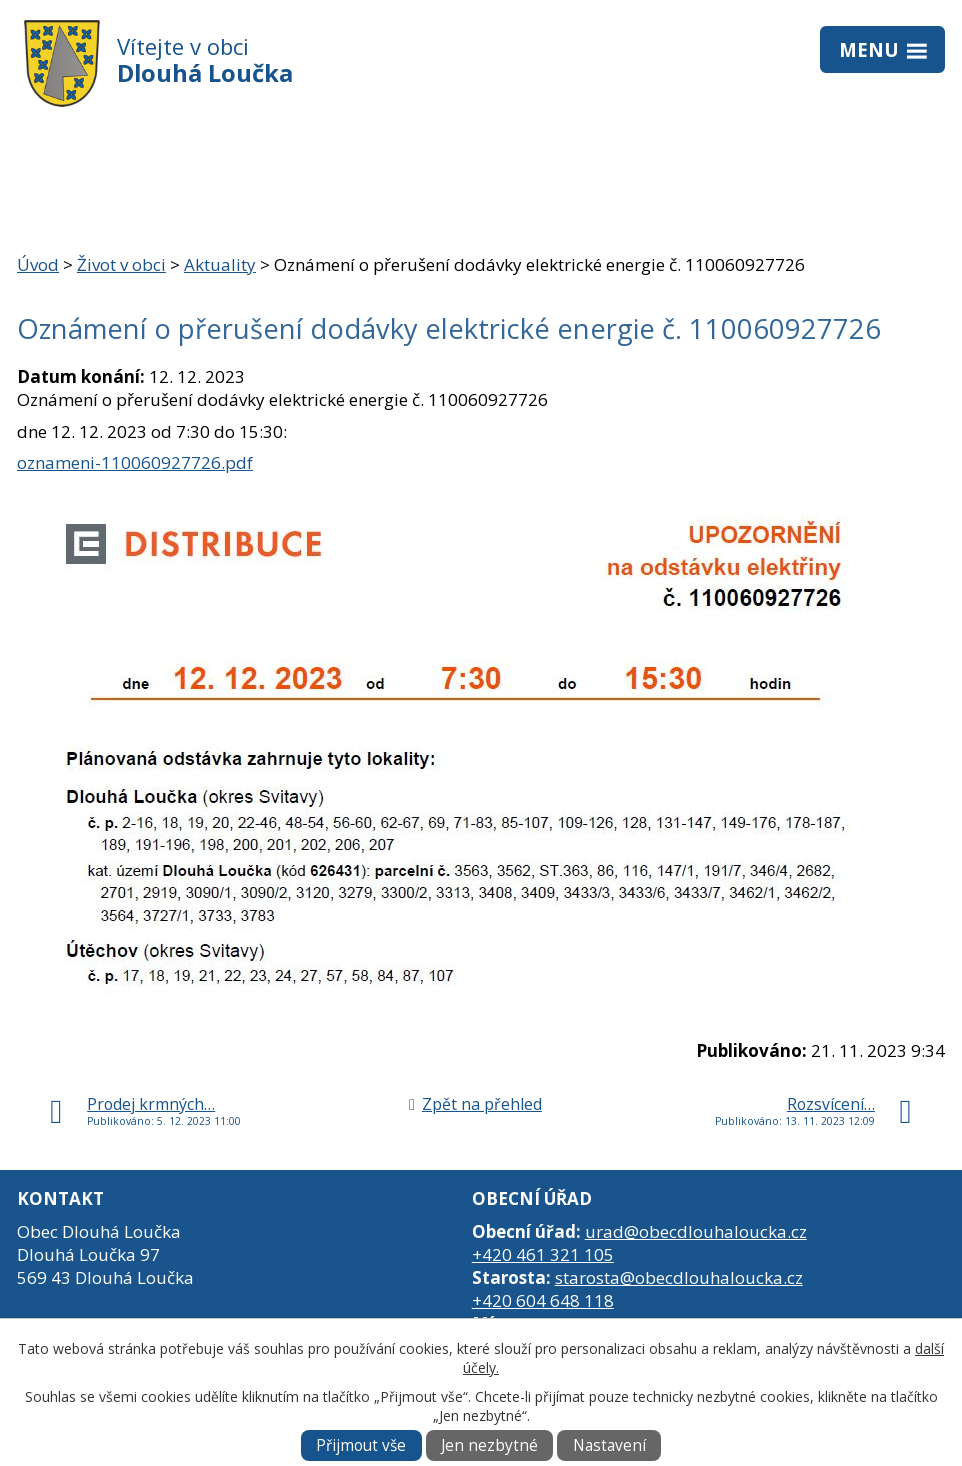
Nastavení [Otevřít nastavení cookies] (609, 1445)
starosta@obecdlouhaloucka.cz (679, 1277)
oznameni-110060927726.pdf (135, 462)
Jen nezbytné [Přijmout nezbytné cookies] (489, 1445)
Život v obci (121, 264)
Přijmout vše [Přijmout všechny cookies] (361, 1445)
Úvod (38, 264)
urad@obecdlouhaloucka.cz (696, 1231)
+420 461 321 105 (543, 1254)
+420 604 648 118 (543, 1300)
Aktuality (220, 264)
